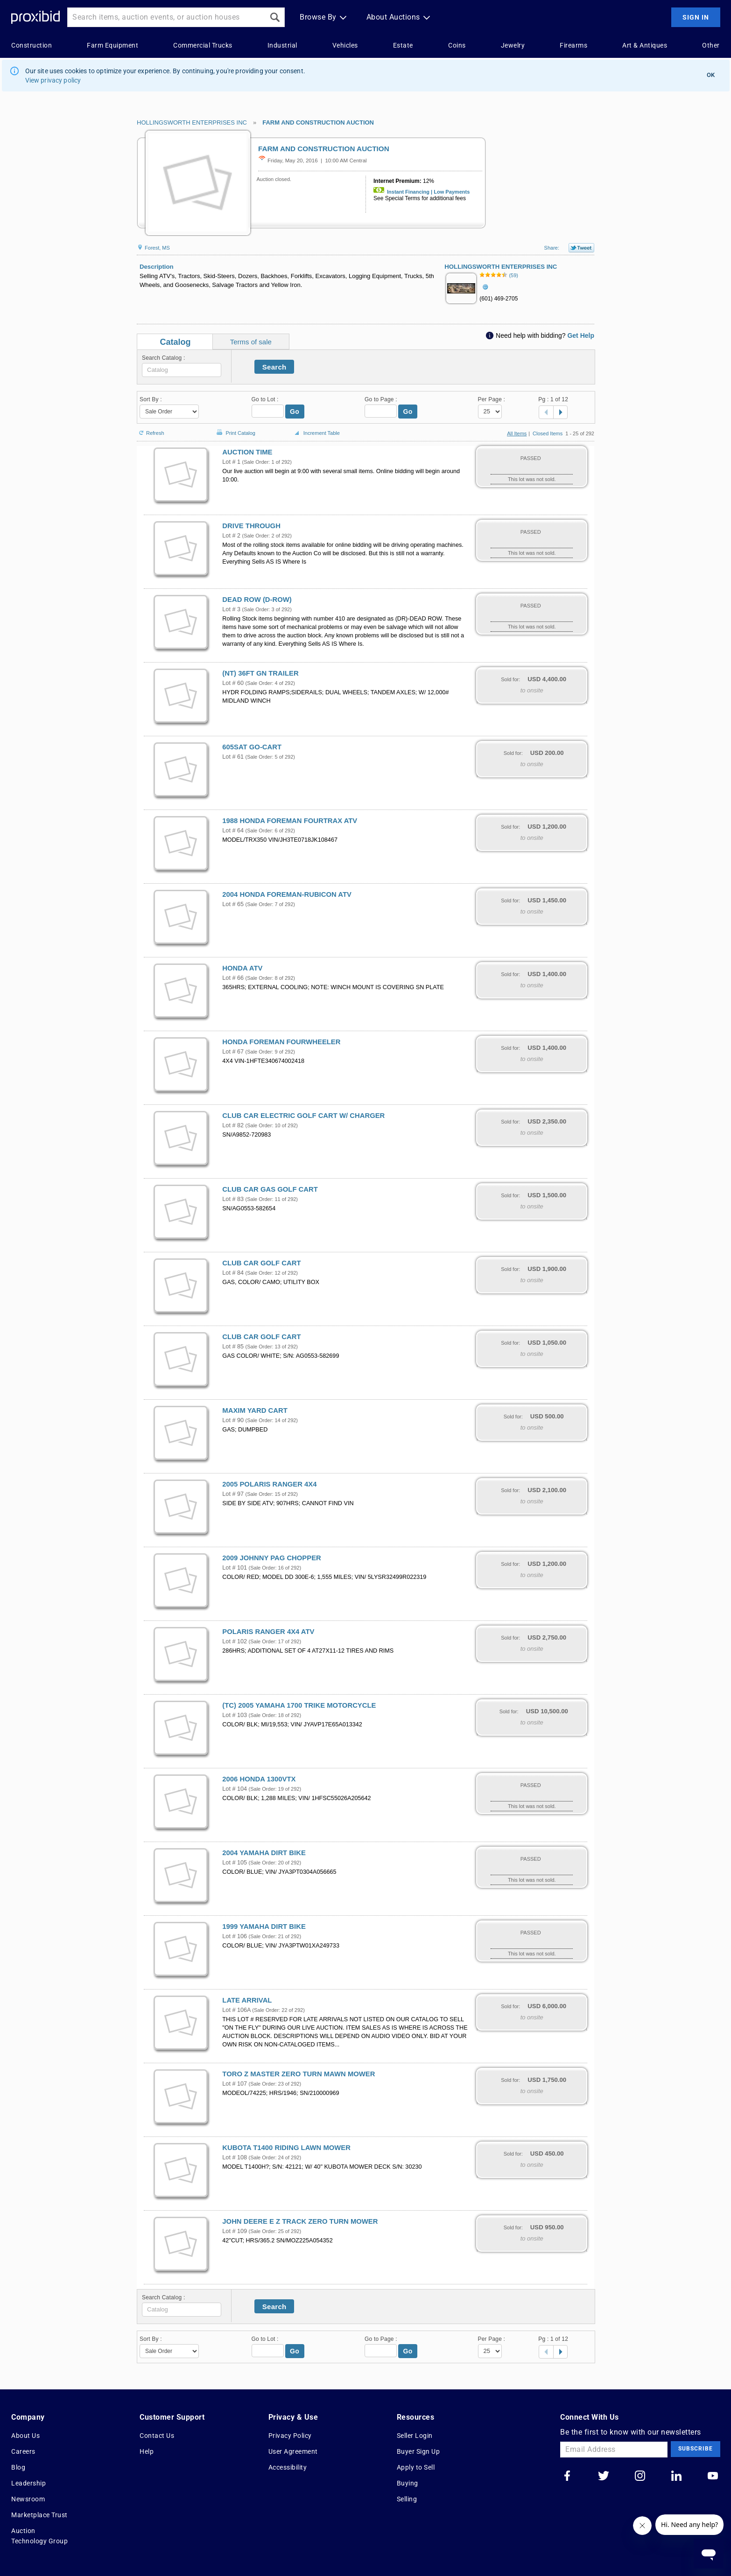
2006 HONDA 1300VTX (258, 1779)
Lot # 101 (234, 1567)
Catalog (175, 342)
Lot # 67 (233, 1051)
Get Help (580, 335)
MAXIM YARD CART (254, 1410)
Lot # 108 (234, 2157)
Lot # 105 (234, 1862)
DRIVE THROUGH (251, 526)
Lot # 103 (234, 1715)
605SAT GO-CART (251, 747)
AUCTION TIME (247, 452)
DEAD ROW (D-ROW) (256, 599)
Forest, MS (153, 248)
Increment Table (316, 433)
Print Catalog (234, 428)
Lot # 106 (234, 1936)
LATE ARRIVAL (247, 2000)
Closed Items (547, 433)
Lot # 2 (231, 535)
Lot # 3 (231, 609)
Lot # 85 (233, 1346)
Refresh (150, 429)
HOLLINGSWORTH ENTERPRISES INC (192, 122)
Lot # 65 (233, 904)
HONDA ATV (242, 968)
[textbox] (181, 370)
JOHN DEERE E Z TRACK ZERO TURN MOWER (300, 2221)
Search (274, 367)
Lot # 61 (233, 757)
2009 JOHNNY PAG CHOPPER (271, 1558)
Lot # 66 (233, 978)
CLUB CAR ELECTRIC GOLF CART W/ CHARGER (303, 1115)
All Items (517, 433)
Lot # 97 (233, 1494)
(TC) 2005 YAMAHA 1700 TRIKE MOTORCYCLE (299, 1705)
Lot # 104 (234, 1789)
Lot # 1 (231, 462)
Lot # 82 (233, 1125)
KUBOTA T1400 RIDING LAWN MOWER (286, 2147)
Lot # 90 (233, 1420)
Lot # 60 (233, 683)
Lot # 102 (234, 1641)
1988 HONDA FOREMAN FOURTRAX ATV (289, 820)
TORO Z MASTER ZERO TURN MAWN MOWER (298, 2074)
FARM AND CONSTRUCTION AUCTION (318, 122)
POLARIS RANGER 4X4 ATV (268, 1631)
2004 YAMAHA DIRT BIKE (263, 1853)
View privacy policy (53, 80)
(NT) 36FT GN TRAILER (260, 673)
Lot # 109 (234, 2231)
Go (294, 411)
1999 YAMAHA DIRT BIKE (263, 1926)
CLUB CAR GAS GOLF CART (270, 1189)
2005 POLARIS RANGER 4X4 (269, 1484)
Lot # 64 (233, 830)
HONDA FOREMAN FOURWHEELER (281, 1042)
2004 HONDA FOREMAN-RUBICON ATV (286, 894)
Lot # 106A (236, 2010)
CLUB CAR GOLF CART (261, 1263)
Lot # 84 (233, 1273)
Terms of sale (251, 342)
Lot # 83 (233, 1199)
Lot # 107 (234, 2083)
